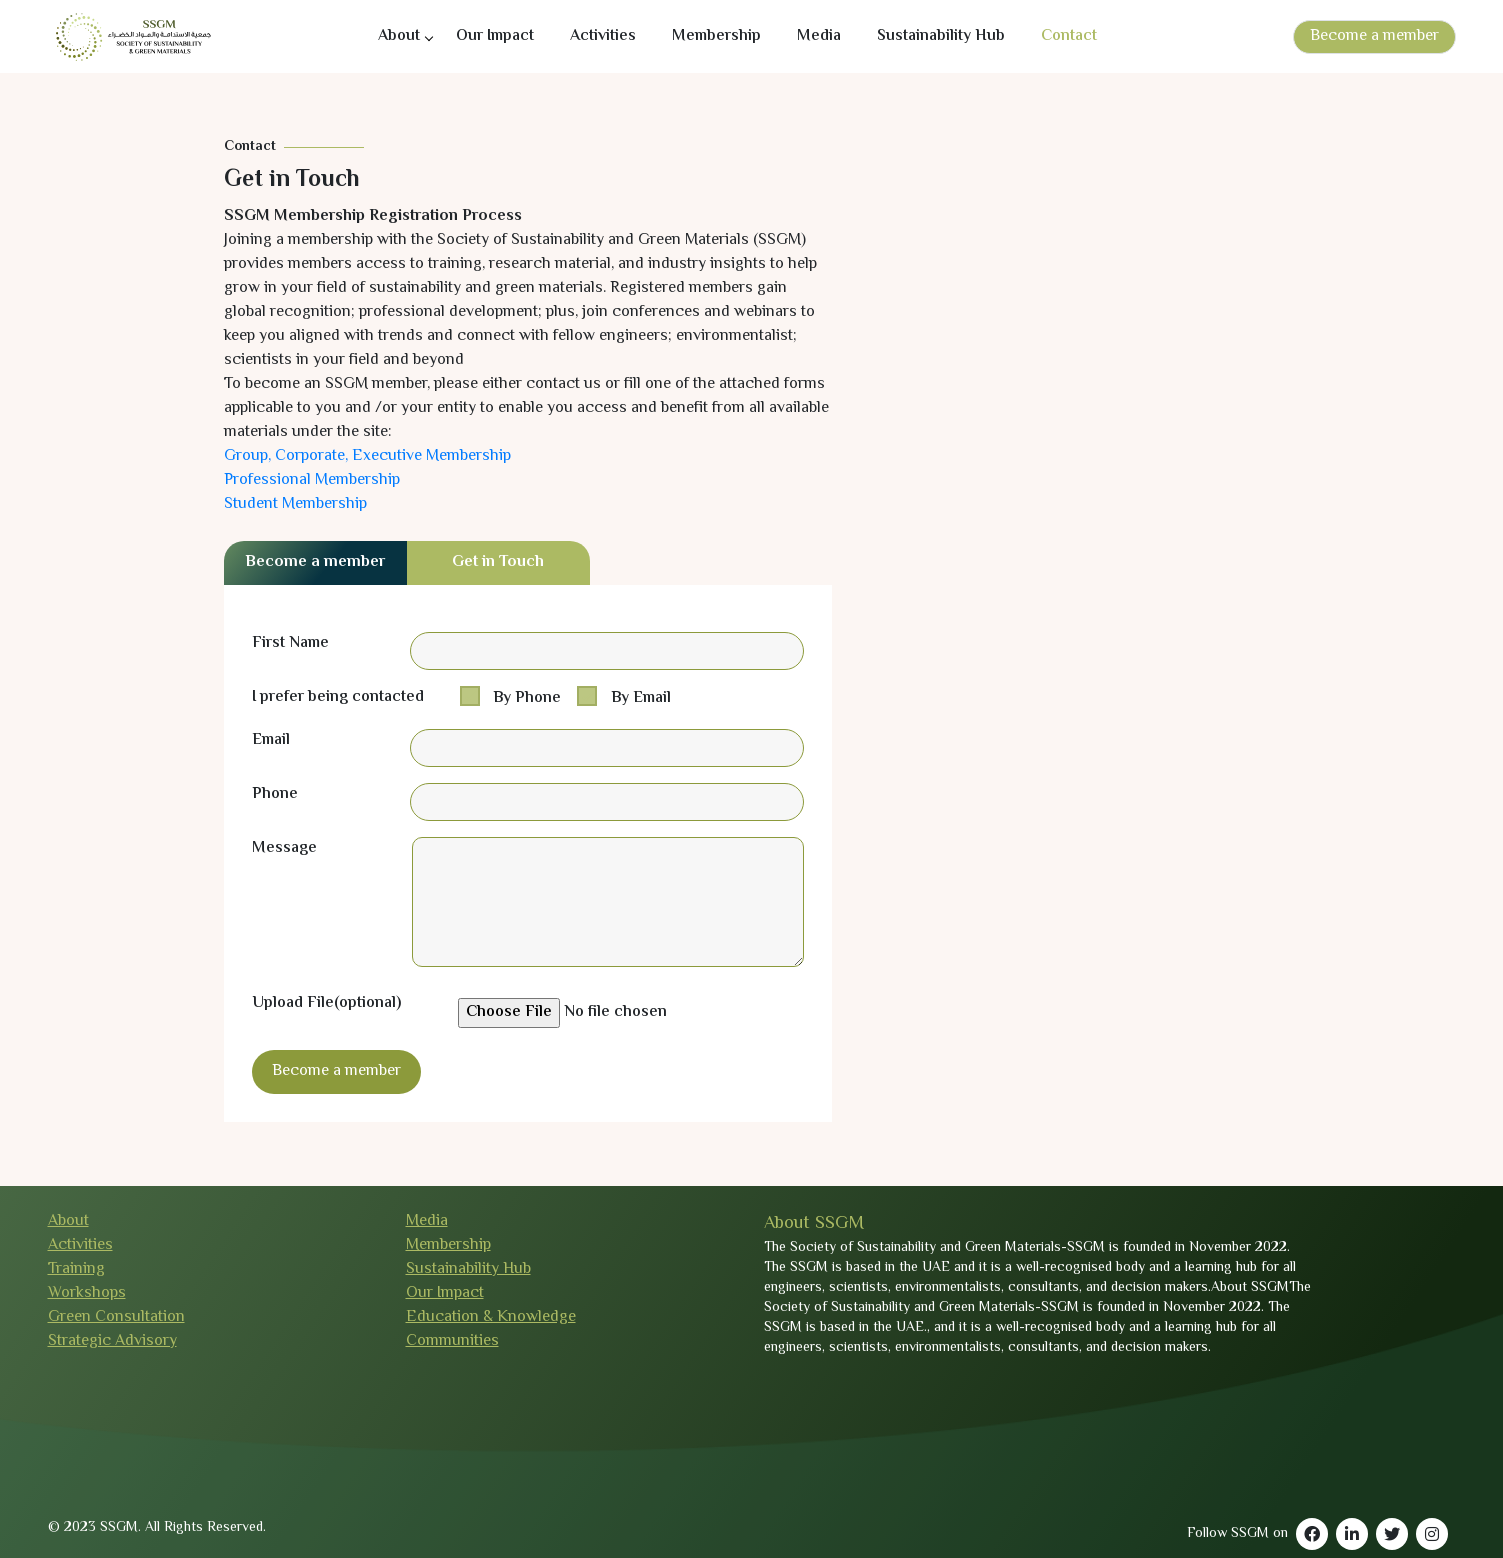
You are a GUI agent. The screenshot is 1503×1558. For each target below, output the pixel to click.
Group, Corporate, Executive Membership (367, 456)
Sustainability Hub (941, 36)
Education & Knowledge (491, 1317)
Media (819, 36)
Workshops (87, 1293)
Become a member (1374, 36)
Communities (452, 1341)
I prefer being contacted (338, 698)
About (399, 36)
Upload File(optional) (326, 1004)
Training (76, 1269)
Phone (275, 795)
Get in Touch (498, 562)
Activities (603, 36)
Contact (1069, 36)
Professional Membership (312, 480)
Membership (716, 36)
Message (284, 849)
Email (271, 741)
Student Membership (295, 504)
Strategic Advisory (112, 1341)
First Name (290, 644)
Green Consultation (116, 1317)
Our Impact (495, 36)
